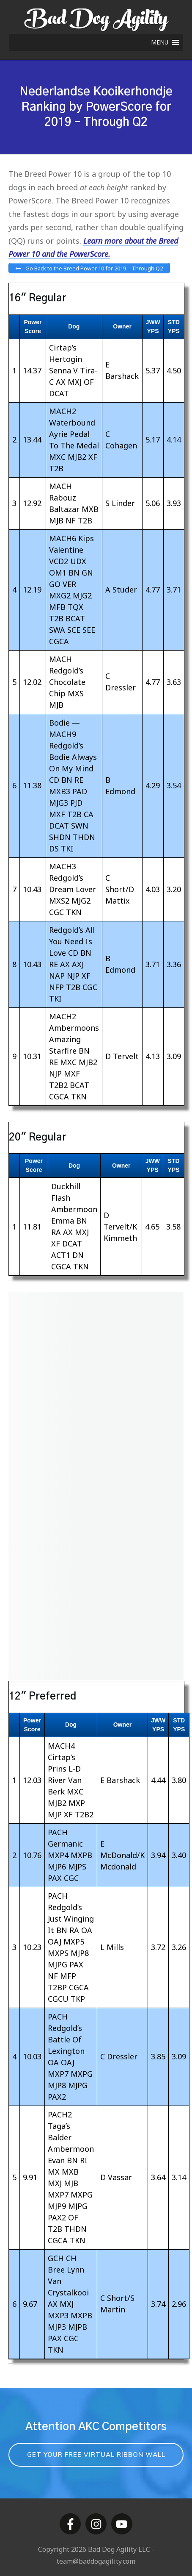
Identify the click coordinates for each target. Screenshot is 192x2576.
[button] (159, 42)
